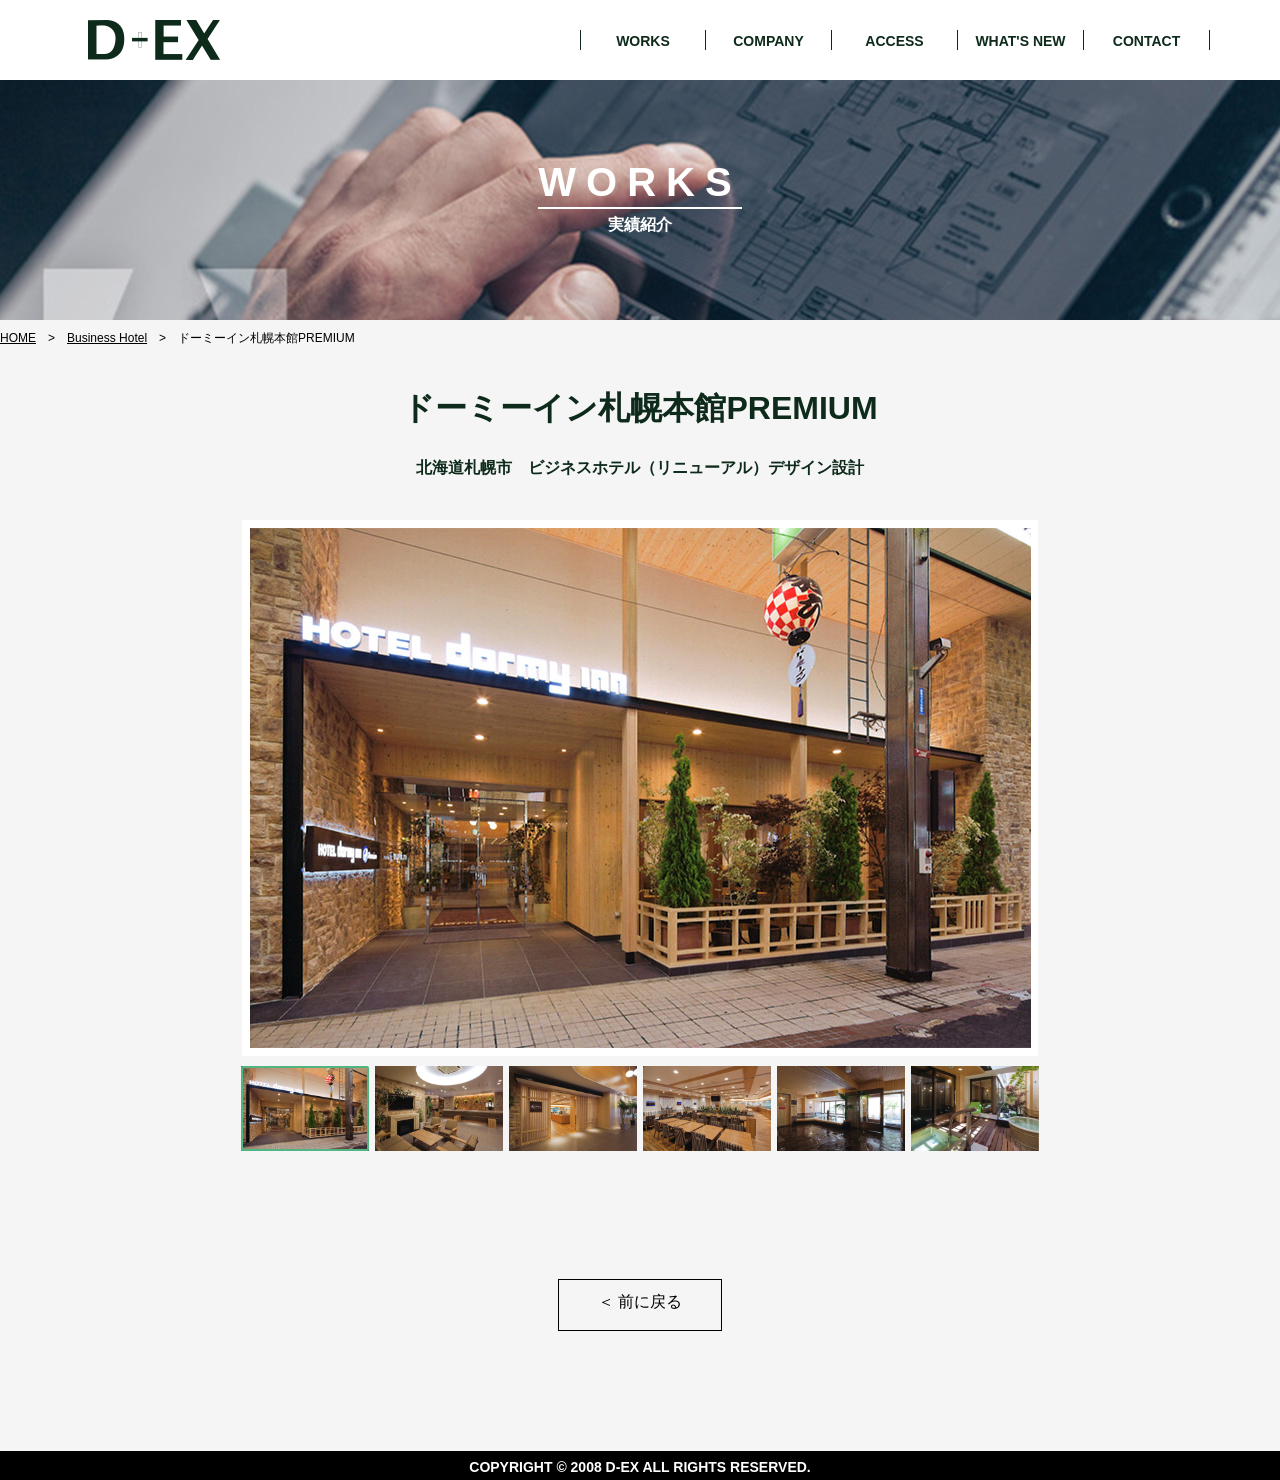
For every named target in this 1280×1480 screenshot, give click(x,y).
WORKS (643, 41)
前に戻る (640, 1301)
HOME (18, 338)
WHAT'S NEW (1020, 41)
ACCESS (894, 41)
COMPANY (768, 41)
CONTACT (1146, 41)
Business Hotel (107, 338)
